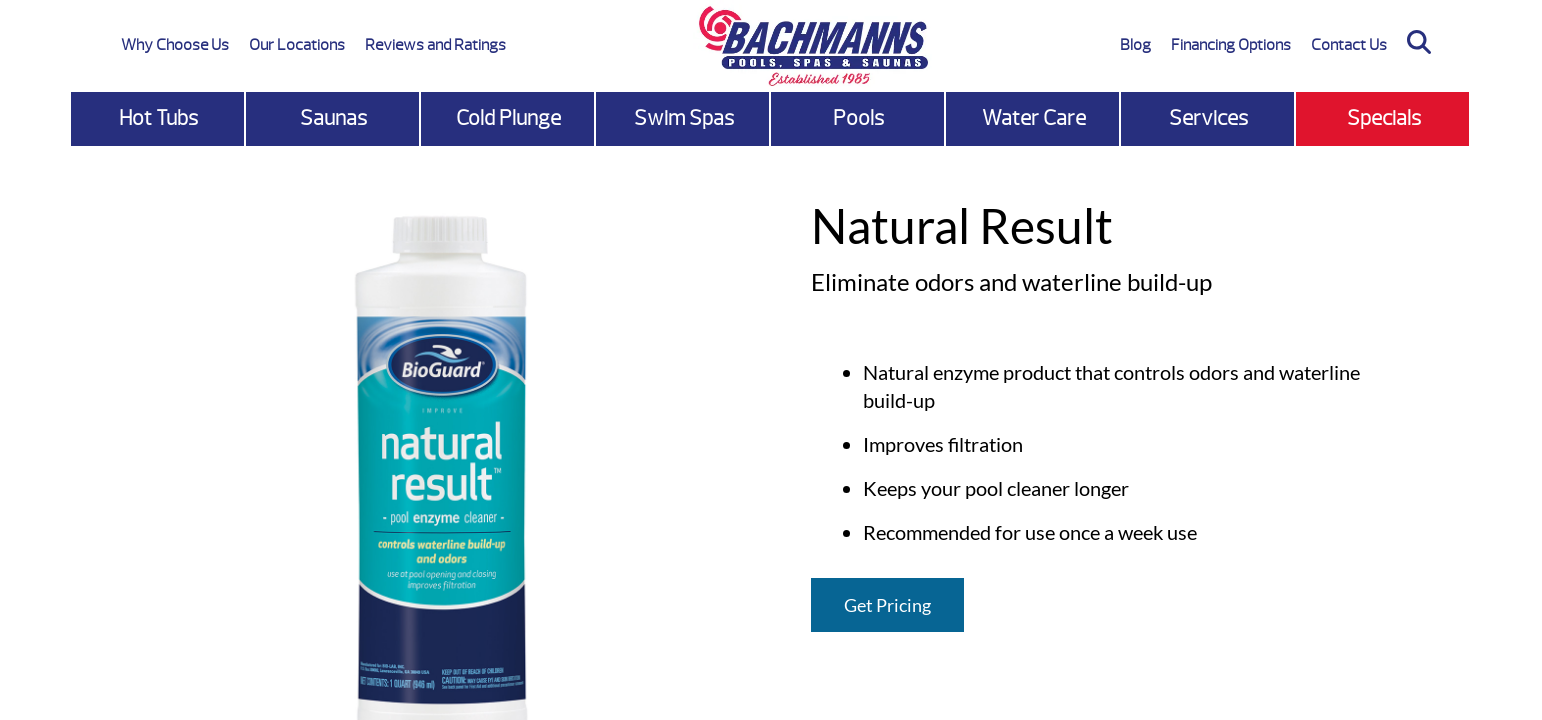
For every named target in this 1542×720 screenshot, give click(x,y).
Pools (858, 118)
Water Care (1034, 118)
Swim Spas (684, 118)
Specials (1384, 118)
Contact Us (1349, 45)
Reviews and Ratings (435, 45)
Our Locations (297, 45)
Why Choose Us (175, 45)
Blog (1135, 45)
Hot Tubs (158, 118)
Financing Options (1231, 45)
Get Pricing (887, 605)
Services (1208, 118)
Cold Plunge (508, 118)
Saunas (333, 118)
